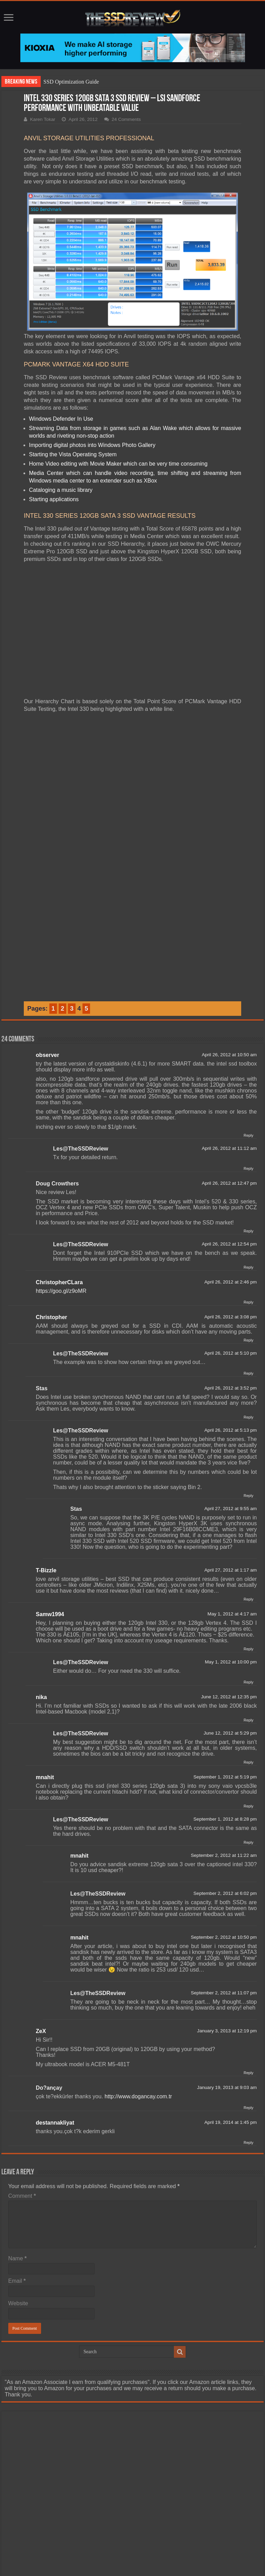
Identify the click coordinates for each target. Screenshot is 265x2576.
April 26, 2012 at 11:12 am (229, 1148)
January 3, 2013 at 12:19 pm (227, 2030)
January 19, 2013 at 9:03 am (227, 2087)
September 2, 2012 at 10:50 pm (224, 1937)
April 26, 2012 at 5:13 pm (230, 1430)
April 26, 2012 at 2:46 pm (230, 1282)
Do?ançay (49, 2088)
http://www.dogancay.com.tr (138, 2096)
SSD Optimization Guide (71, 82)
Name (17, 2258)
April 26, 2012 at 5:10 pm (230, 1353)
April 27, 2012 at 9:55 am (230, 1508)
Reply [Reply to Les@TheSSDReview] (248, 1168)
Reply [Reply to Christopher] (248, 1340)
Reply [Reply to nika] (248, 1720)
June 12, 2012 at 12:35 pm (229, 1696)
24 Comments (126, 119)
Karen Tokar (42, 119)
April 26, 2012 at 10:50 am (229, 1054)
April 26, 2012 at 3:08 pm (230, 1316)
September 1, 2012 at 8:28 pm (225, 1819)
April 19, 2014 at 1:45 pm (230, 2122)
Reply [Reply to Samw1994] (248, 1649)
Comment (22, 2196)
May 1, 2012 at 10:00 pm (231, 1661)
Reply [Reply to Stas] (248, 1417)
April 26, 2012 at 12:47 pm (229, 1183)
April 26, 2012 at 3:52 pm (230, 1388)
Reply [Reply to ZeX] (248, 2073)
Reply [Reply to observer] (248, 1135)
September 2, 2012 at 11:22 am (224, 1855)
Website (18, 2303)
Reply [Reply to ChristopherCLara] (248, 1302)
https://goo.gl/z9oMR (61, 1291)
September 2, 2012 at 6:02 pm (225, 1893)
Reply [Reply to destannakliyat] (248, 2142)
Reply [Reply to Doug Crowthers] (248, 1231)
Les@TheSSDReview (80, 1149)
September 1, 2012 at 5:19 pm (225, 1777)
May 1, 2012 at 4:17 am (232, 1613)
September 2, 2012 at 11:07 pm (224, 1992)
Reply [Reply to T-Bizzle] (248, 1599)
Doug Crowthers (57, 1183)
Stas (42, 1388)
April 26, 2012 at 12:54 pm (229, 1244)
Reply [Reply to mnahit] (248, 1806)
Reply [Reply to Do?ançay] (248, 2108)
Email (17, 2281)
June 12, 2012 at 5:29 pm (230, 1733)
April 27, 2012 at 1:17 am (230, 1570)
